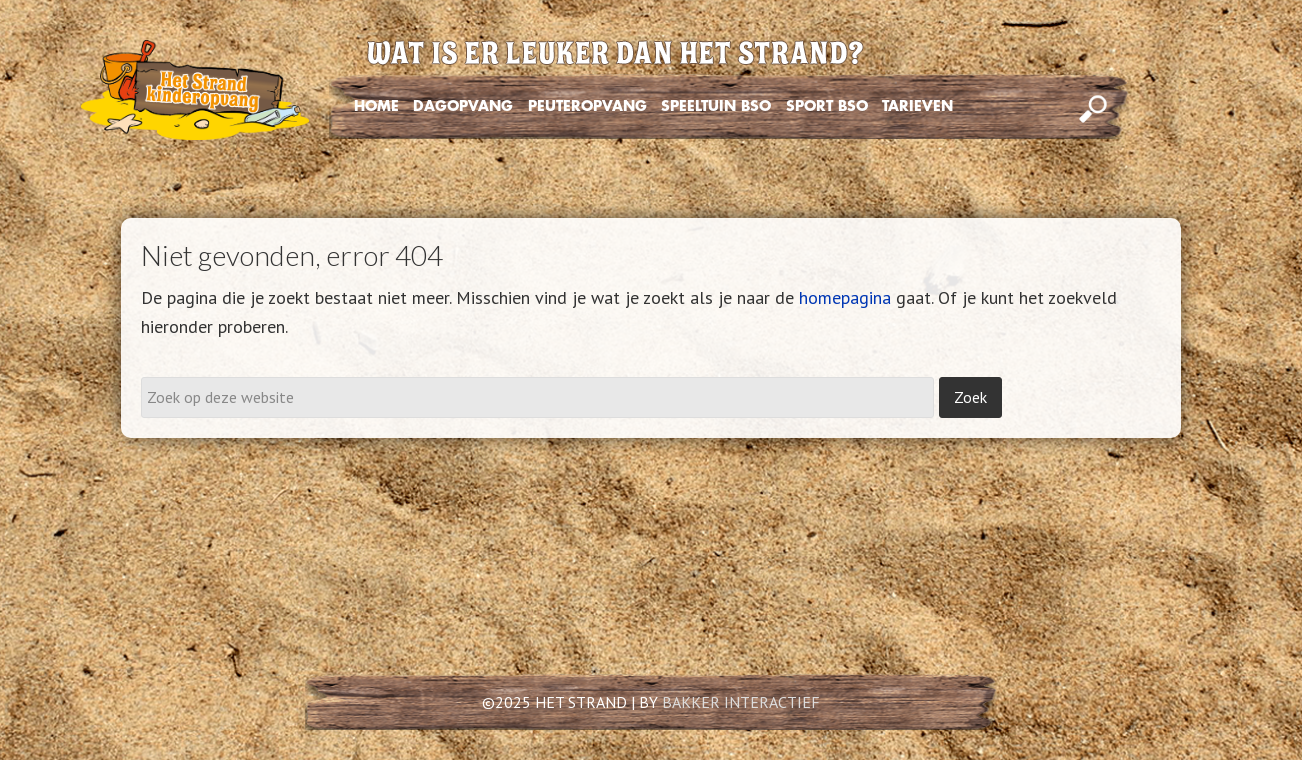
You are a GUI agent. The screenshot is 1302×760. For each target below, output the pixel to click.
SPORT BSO (827, 106)
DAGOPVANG (463, 106)
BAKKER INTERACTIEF (741, 702)
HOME (376, 106)
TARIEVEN (917, 106)
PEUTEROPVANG (587, 106)
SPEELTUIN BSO (716, 106)
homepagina (845, 297)
